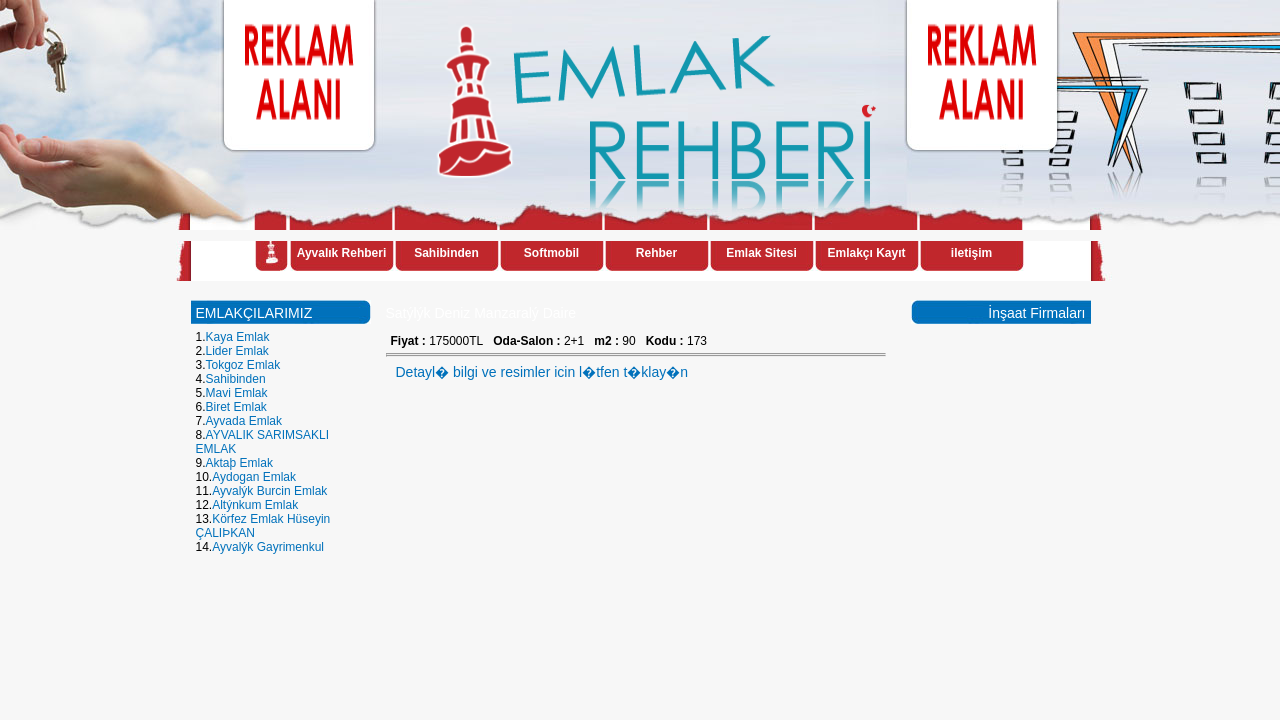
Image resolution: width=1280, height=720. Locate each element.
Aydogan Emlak (254, 477)
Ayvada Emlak (244, 421)
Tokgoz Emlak (243, 365)
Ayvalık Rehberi (342, 253)
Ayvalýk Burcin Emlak (269, 491)
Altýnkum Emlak (255, 505)
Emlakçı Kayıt (866, 253)
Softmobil (551, 253)
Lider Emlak (237, 351)
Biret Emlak (236, 407)
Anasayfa (271, 255)
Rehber (656, 253)
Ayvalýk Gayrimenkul (268, 547)
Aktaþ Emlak (239, 463)
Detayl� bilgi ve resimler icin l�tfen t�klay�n (542, 372)
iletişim (971, 253)
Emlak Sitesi (761, 253)
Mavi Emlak (237, 393)
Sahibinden (446, 253)
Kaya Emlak (238, 337)
